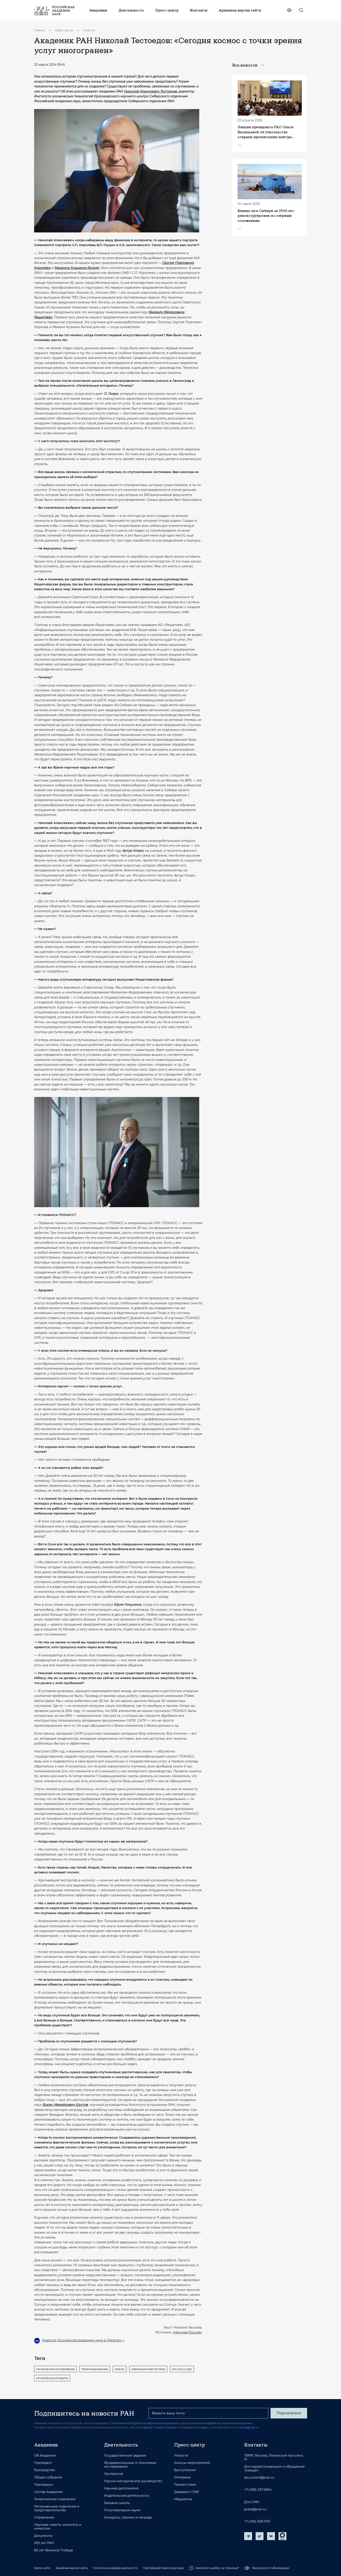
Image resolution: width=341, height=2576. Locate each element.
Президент (43, 2463)
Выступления (185, 2470)
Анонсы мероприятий (192, 2463)
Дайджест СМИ (186, 2492)
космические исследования (55, 2369)
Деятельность (121, 2444)
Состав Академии (48, 2492)
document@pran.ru (259, 2477)
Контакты (255, 2444)
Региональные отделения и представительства (56, 2508)
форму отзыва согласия (159, 2427)
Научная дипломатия (121, 2488)
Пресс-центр (64, 30)
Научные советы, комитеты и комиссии (57, 2526)
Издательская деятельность (126, 2496)
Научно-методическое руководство (133, 2481)
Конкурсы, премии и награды (128, 2517)
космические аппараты (52, 2378)
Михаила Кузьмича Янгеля (77, 268)
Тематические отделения (54, 2499)
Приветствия (185, 2485)
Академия (46, 2444)
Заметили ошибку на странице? (214, 2568)
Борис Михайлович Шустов (65, 2105)
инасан (120, 2369)
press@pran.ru (249, 2427)
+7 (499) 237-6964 (258, 2490)
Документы (43, 2536)
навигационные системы (148, 2369)
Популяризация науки (122, 2510)
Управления (44, 2517)
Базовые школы (117, 2503)
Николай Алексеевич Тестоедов (150, 91)
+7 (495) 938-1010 (257, 2521)
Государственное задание (125, 2455)
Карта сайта (42, 2568)
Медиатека (183, 2499)
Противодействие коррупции (163, 2568)
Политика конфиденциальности (115, 2568)
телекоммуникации (94, 2369)
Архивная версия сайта (72, 2568)
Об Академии (45, 2455)
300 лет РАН (44, 2543)
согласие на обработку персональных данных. (221, 2423)
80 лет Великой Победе (53, 2550)
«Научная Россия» (187, 2332)
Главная (39, 30)
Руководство (44, 2470)
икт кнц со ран (182, 2369)
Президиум (43, 2485)
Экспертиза (113, 2474)
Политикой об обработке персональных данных (144, 2423)
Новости (89, 30)
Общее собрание (48, 2477)
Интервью (182, 2477)
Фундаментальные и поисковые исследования (130, 2464)
